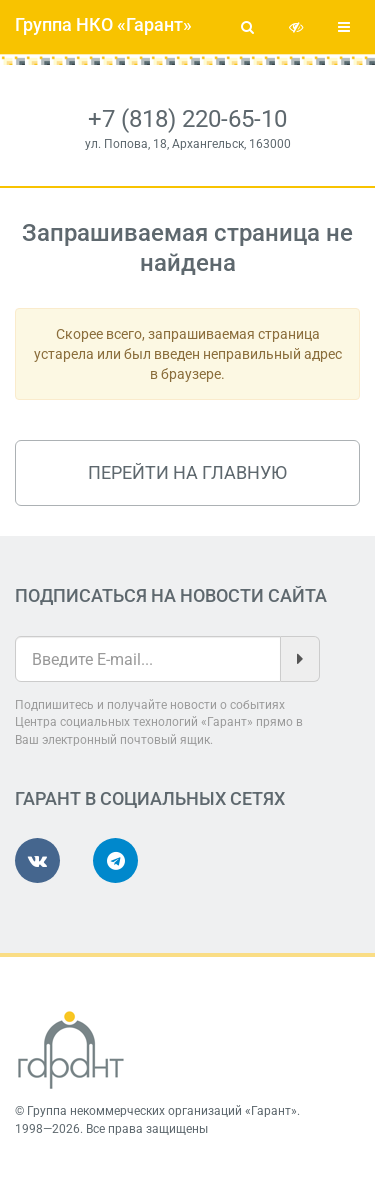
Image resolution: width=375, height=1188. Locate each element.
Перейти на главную (187, 472)
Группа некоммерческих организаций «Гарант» (162, 1111)
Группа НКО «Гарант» (103, 24)
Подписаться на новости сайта (171, 595)
